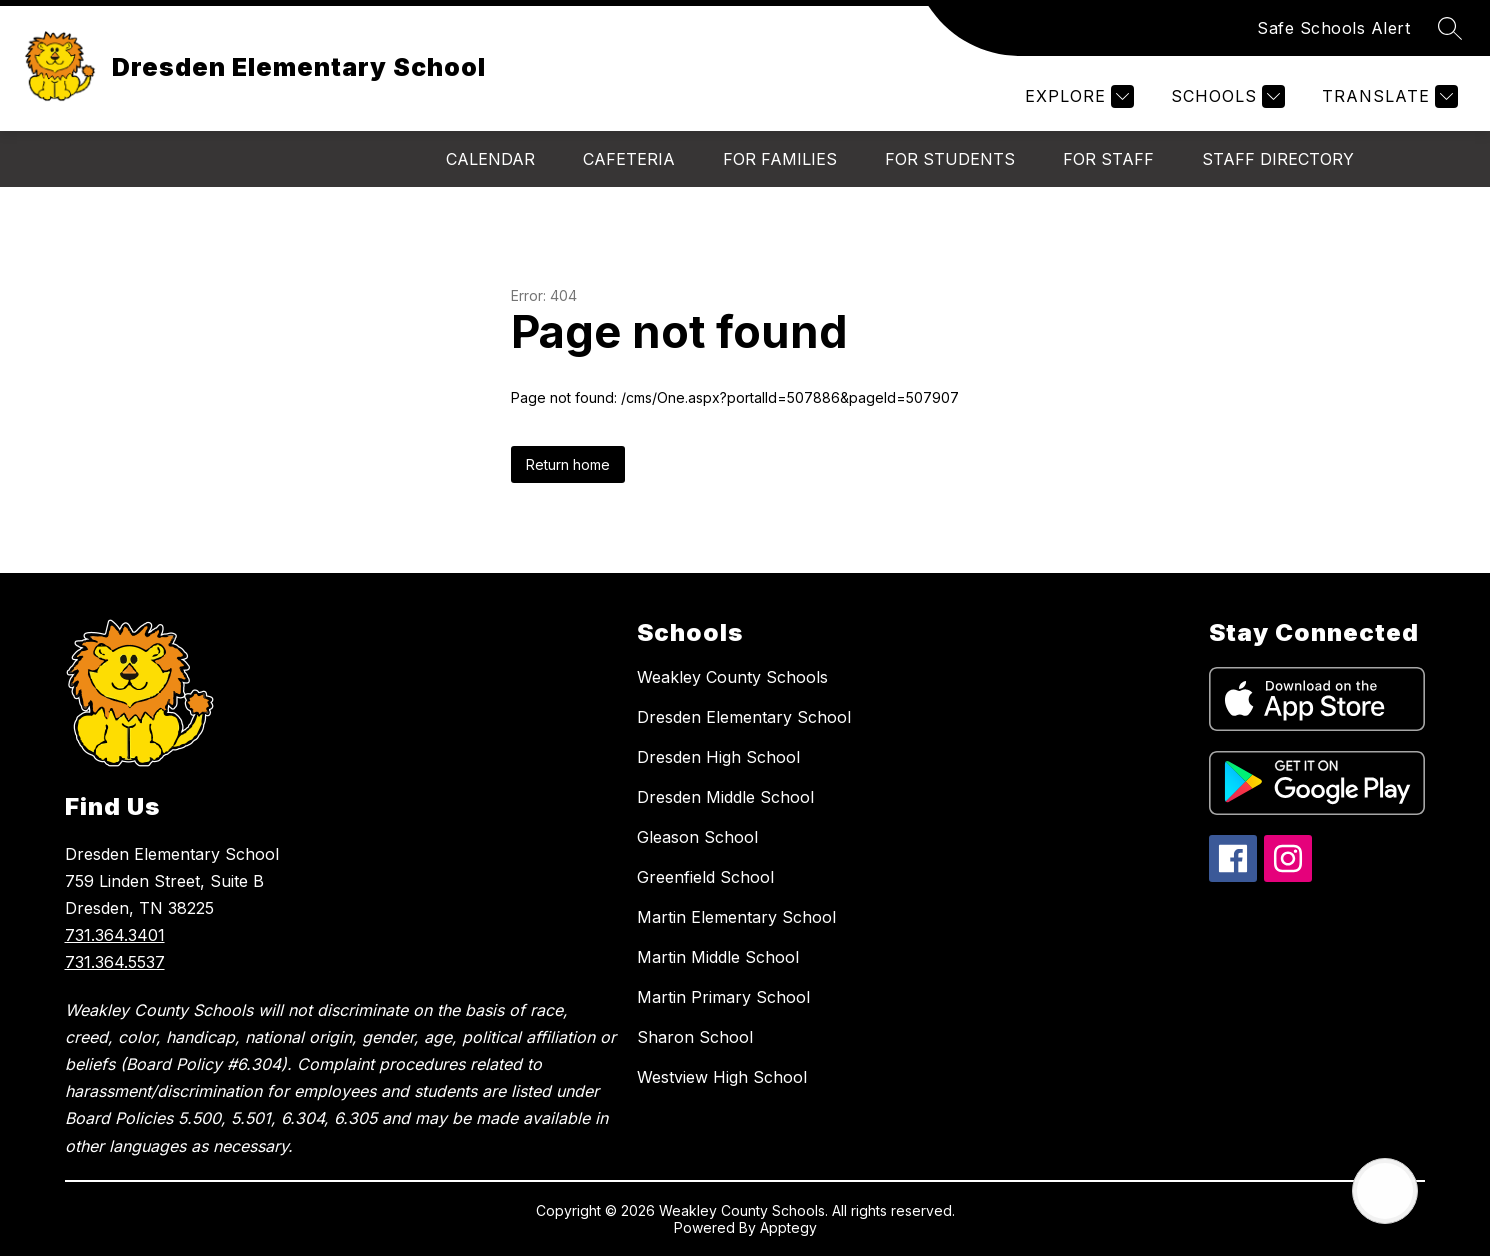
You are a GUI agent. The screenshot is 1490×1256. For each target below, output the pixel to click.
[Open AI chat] (1385, 1191)
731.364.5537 (115, 962)
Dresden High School (718, 757)
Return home (568, 464)
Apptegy (788, 1227)
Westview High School (722, 1077)
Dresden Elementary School (744, 717)
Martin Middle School (718, 957)
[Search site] (1450, 28)
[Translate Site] (1387, 96)
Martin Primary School (723, 997)
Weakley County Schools (732, 677)
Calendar (490, 159)
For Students (950, 159)
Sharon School (695, 1037)
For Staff (1108, 159)
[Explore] (1077, 96)
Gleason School (697, 837)
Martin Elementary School (736, 917)
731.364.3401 (115, 935)
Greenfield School (705, 877)
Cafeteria (629, 159)
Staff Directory (1278, 159)
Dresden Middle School (725, 797)
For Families (780, 159)
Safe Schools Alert (1333, 28)
